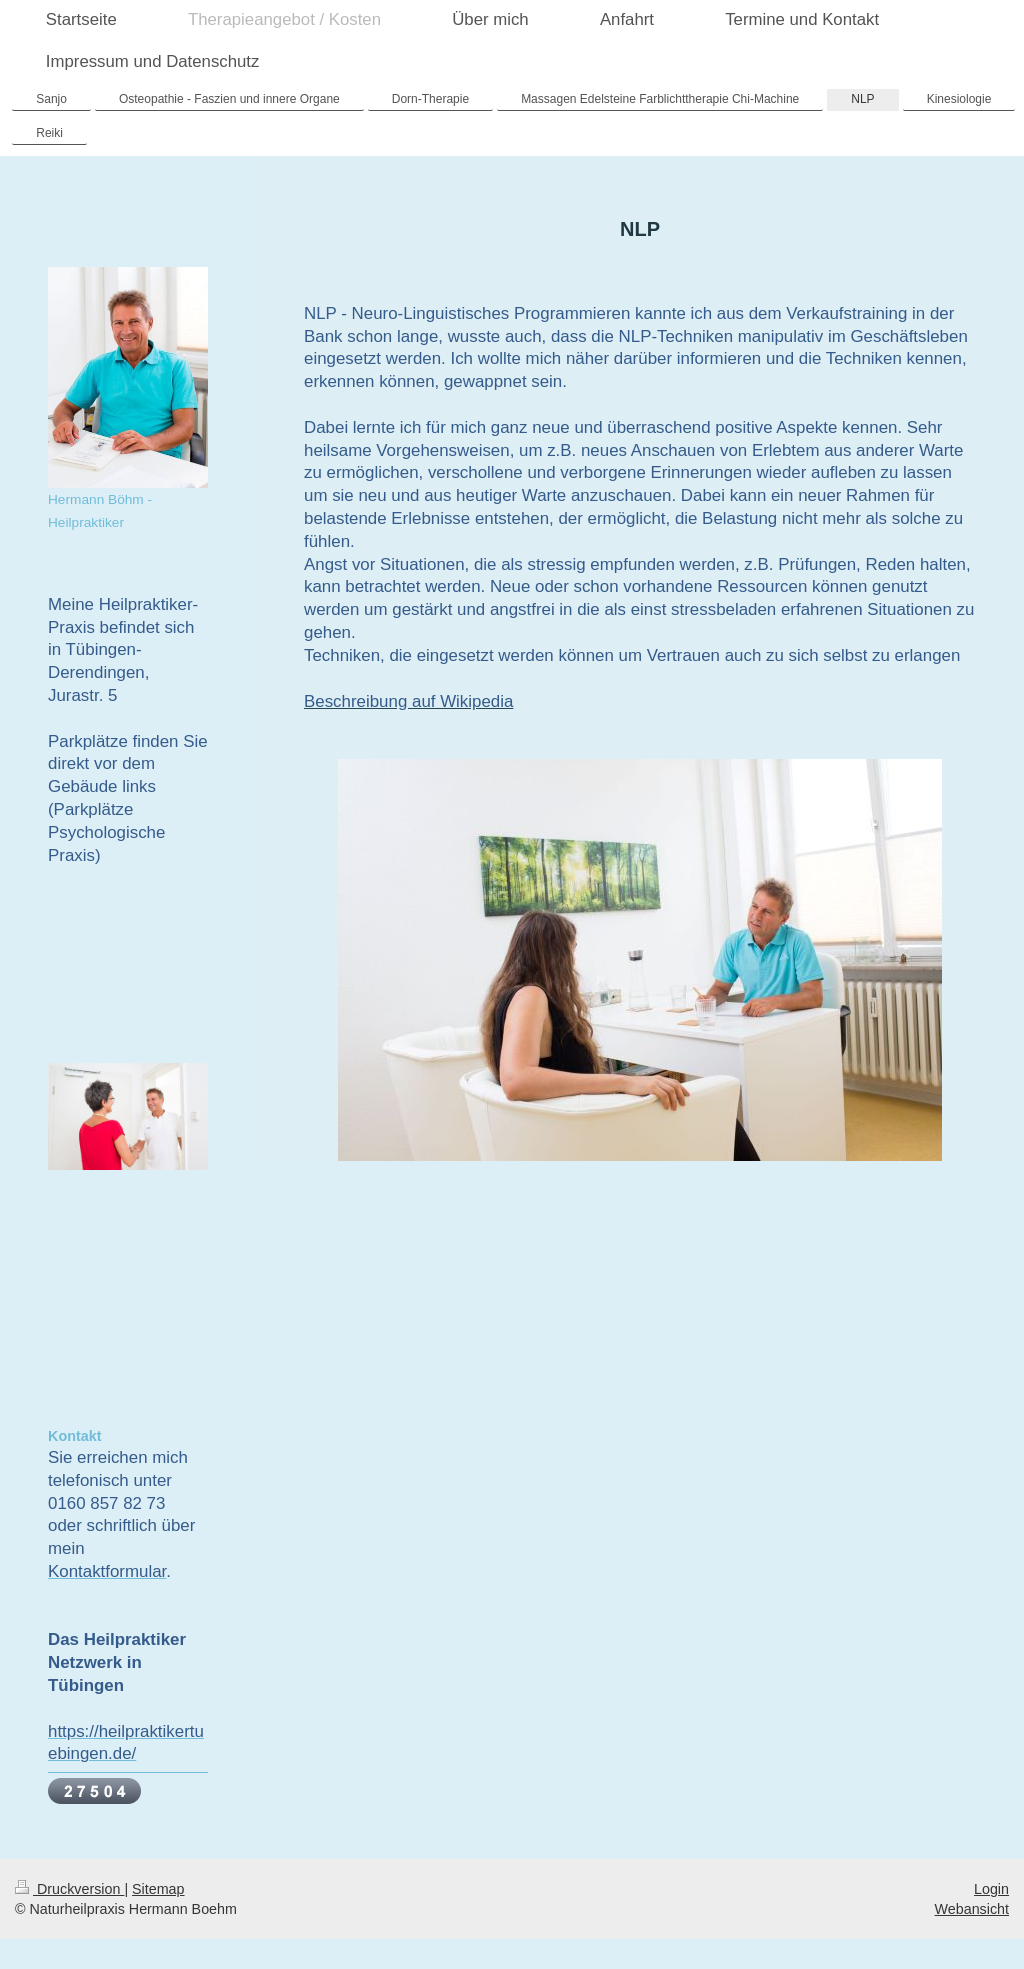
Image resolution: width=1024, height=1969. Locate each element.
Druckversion (69, 1889)
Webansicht (972, 1909)
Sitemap (158, 1889)
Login (991, 1889)
